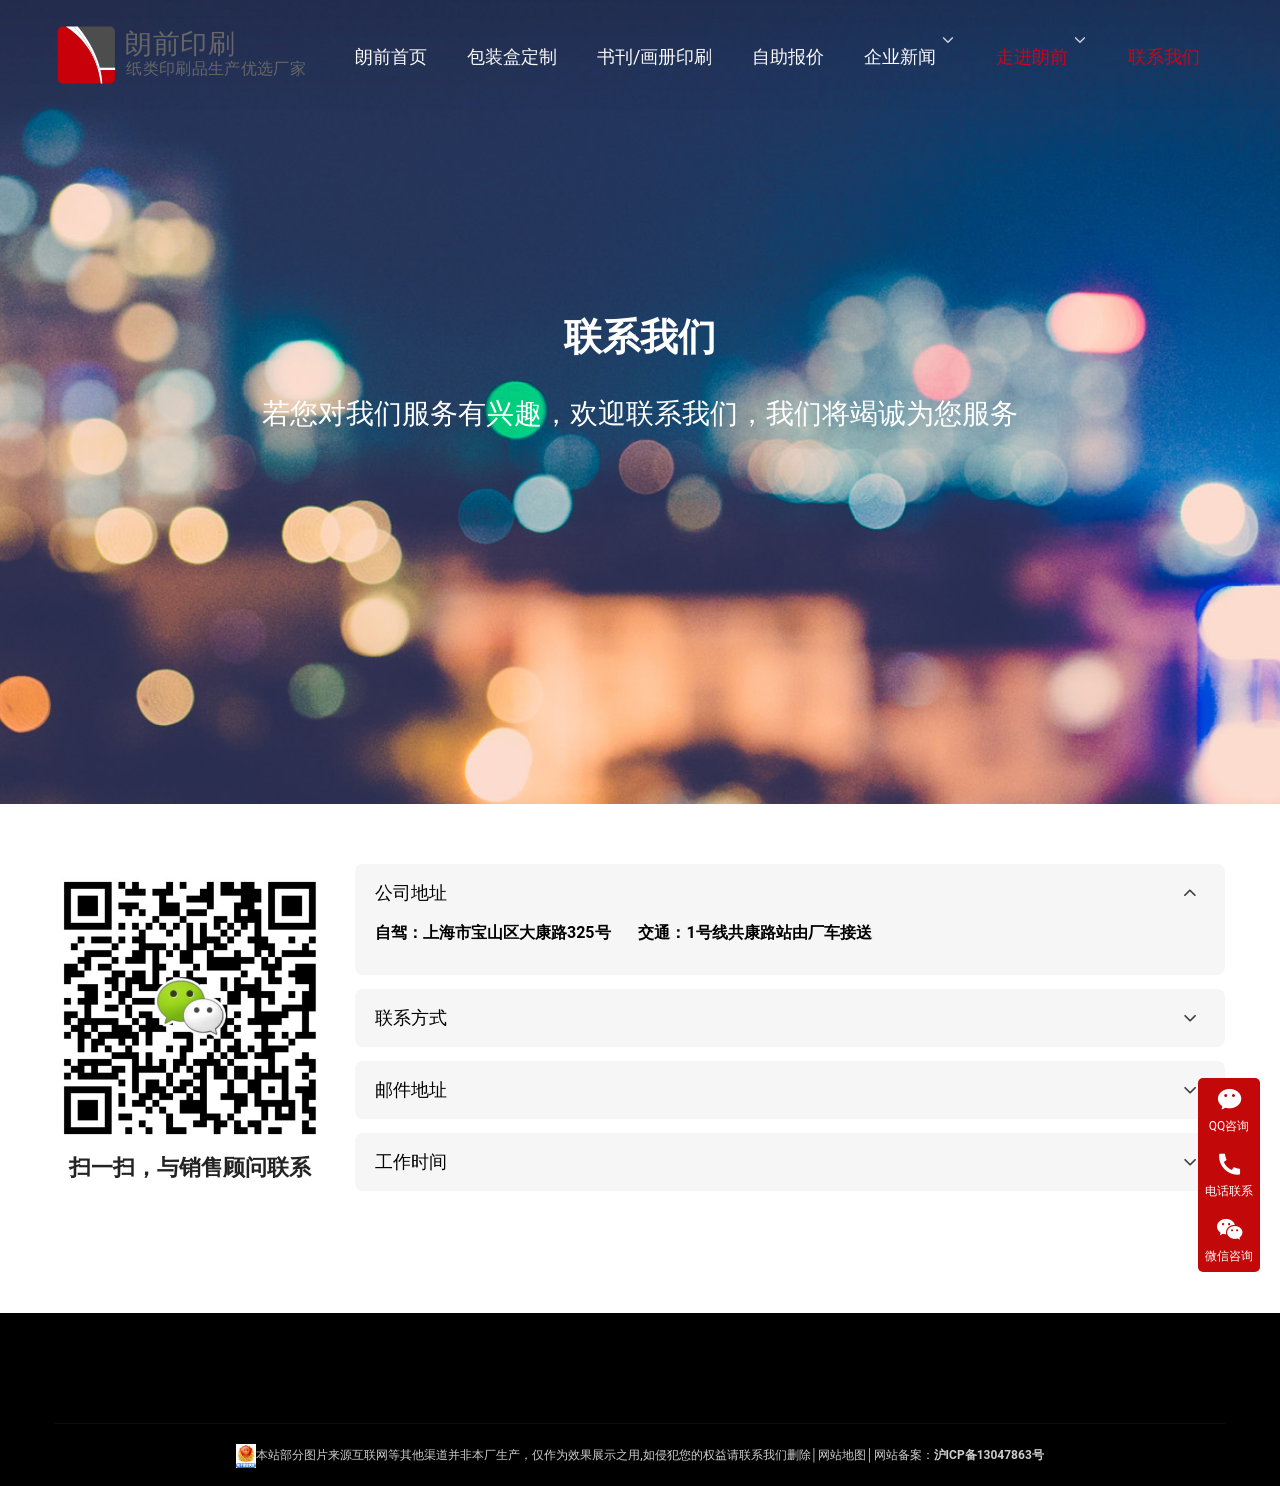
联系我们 (1164, 56)
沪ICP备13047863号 (989, 1456)
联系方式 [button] (411, 1017)
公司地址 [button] (411, 892)
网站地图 (842, 1456)
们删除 (793, 1456)
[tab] (790, 919)
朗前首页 (391, 56)
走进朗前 (1032, 56)
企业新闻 (900, 56)
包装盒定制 (512, 56)
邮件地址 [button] (411, 1089)
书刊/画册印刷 (654, 56)
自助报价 (788, 56)
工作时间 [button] (411, 1161)
